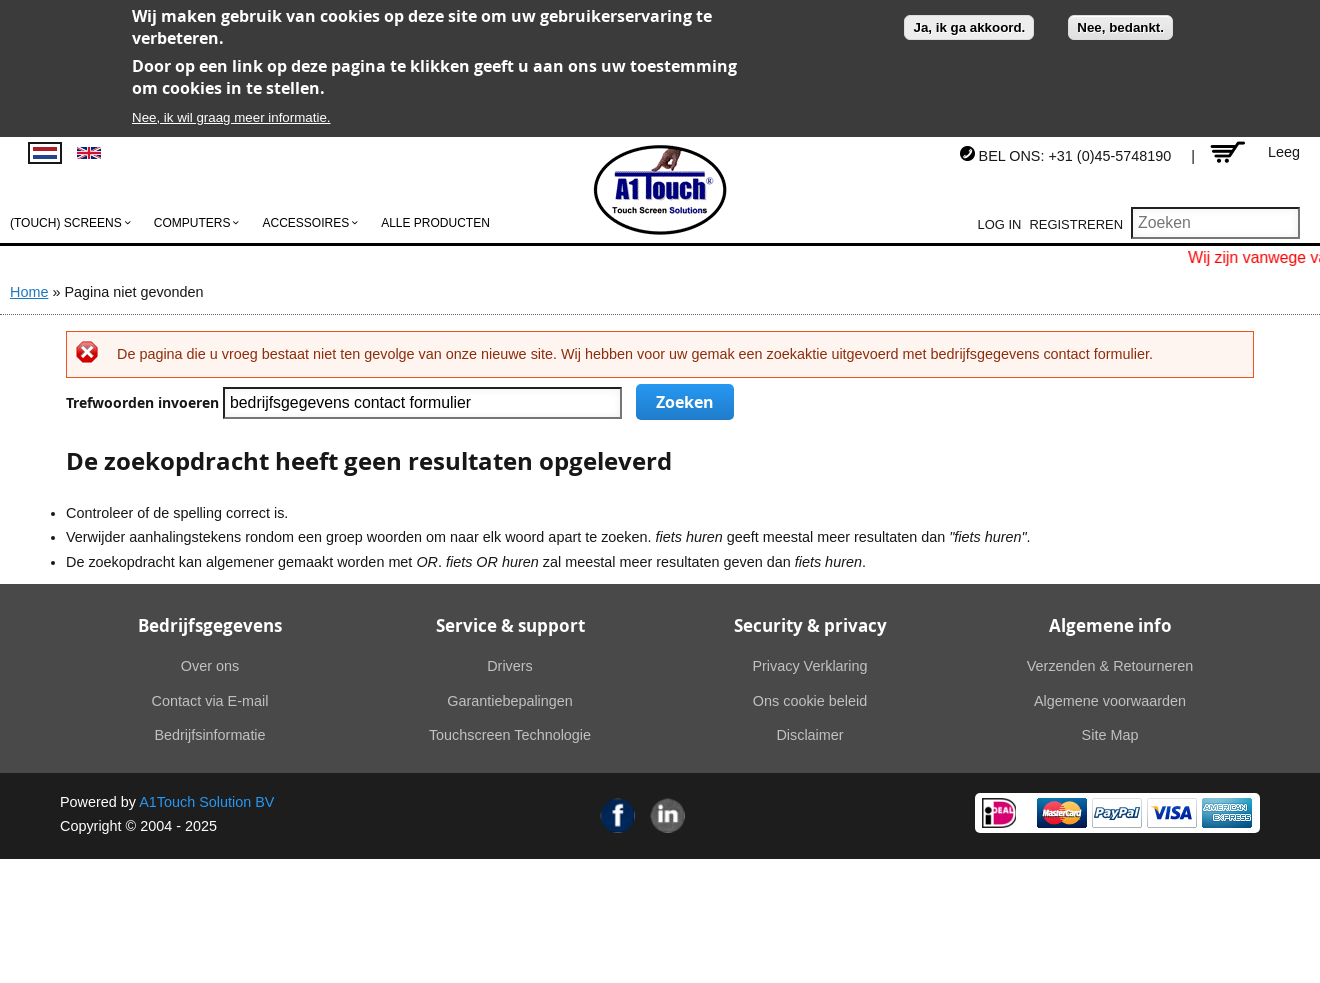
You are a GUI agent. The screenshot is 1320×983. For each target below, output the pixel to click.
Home (29, 292)
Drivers (510, 666)
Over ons (210, 666)
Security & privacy (810, 625)
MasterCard (1062, 813)
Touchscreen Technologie (510, 735)
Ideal (999, 813)
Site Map (1110, 735)
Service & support (510, 625)
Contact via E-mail (210, 701)
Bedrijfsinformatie (209, 735)
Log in (1000, 224)
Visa (1172, 813)
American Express (1227, 813)
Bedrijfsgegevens (210, 625)
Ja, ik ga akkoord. (969, 27)
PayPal (1117, 813)
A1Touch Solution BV (206, 802)
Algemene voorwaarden (1110, 701)
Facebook (618, 815)
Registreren (1076, 224)
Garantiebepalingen (510, 701)
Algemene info (1110, 625)
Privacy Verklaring (809, 666)
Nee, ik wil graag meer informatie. (231, 117)
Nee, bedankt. (1120, 27)
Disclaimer (809, 735)
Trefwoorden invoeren (144, 403)
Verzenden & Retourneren (1110, 666)
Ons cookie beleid (810, 701)
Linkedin (668, 815)
